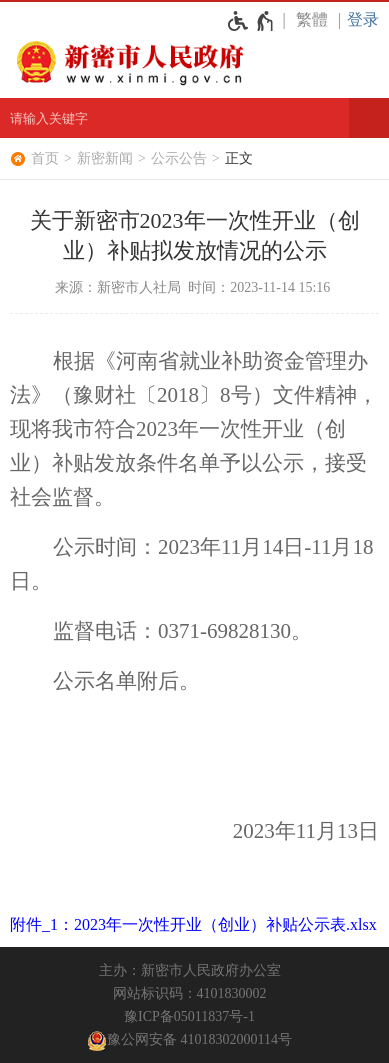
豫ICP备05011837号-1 (189, 1016)
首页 (45, 158)
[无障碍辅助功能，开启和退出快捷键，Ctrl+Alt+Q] (251, 21)
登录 (363, 19)
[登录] (368, 19)
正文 (239, 158)
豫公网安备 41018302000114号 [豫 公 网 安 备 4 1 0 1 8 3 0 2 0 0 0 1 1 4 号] (189, 1041)
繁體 (312, 19)
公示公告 (179, 158)
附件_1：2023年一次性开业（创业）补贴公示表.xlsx (193, 924)
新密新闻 (105, 158)
